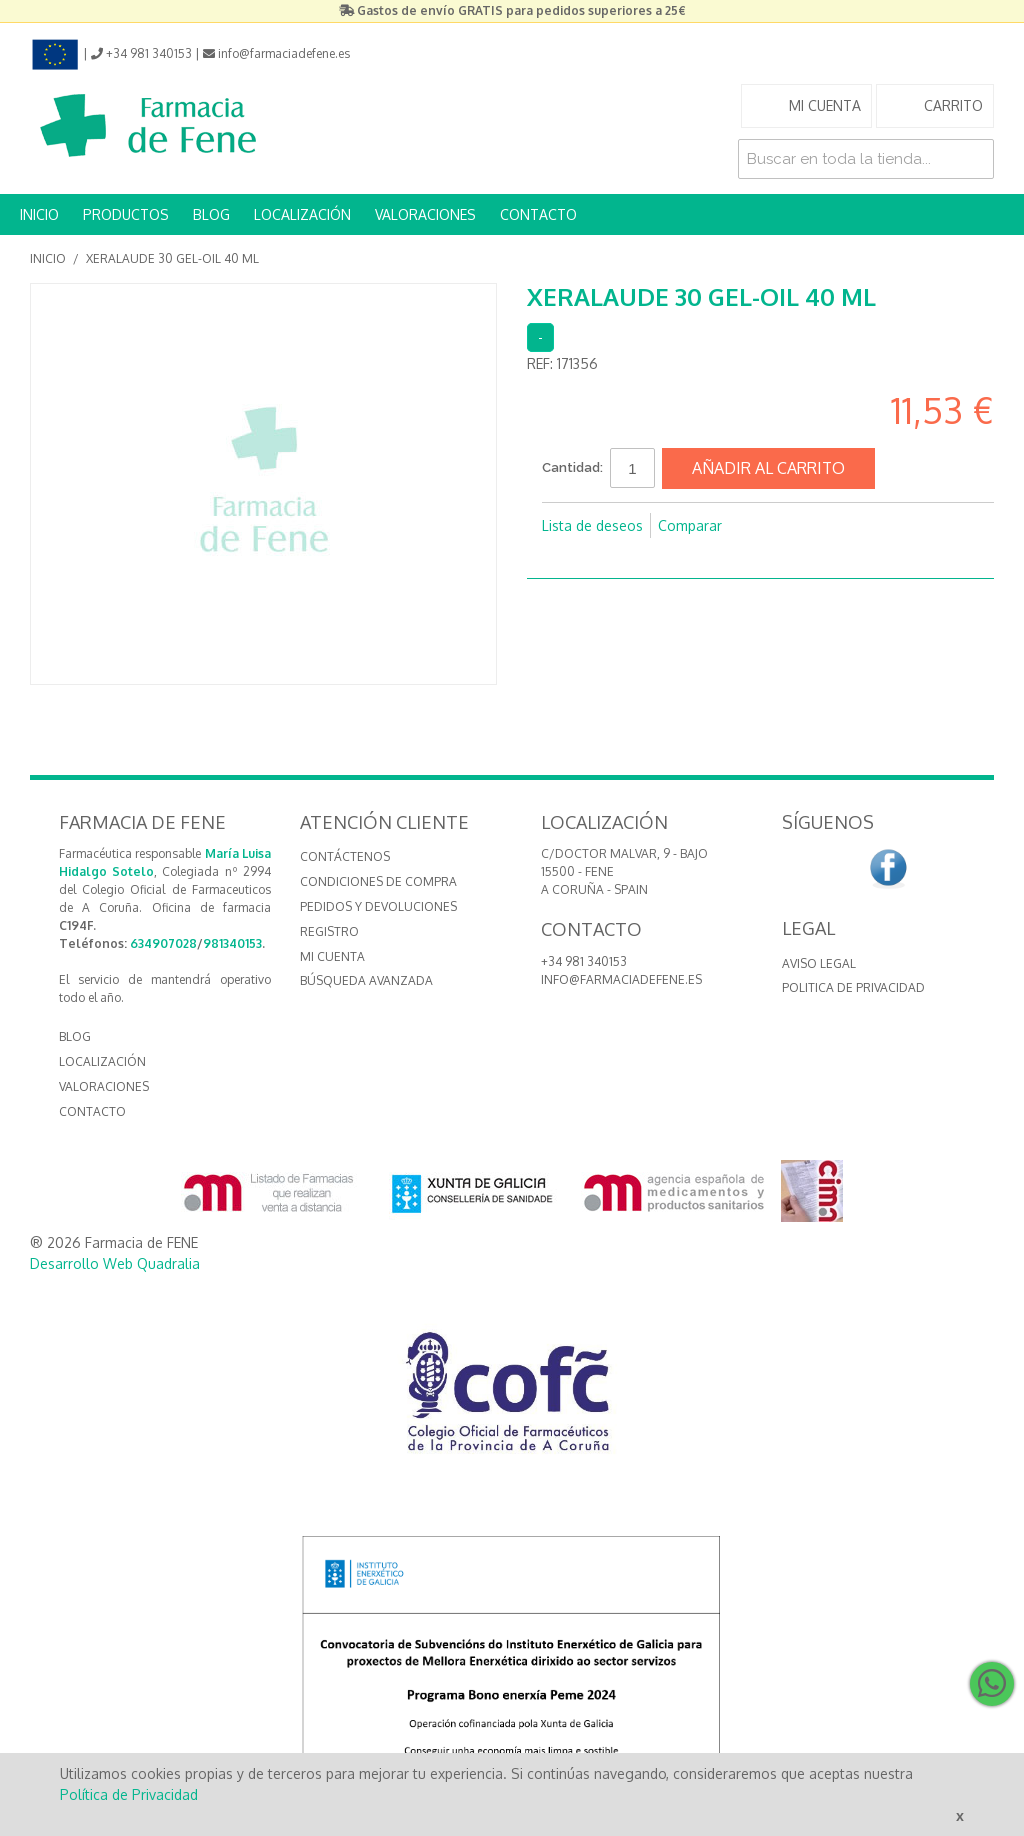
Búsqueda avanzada (366, 980)
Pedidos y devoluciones (378, 906)
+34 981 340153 (584, 961)
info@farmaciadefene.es (621, 979)
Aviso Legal (819, 963)
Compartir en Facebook (562, 558)
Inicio (48, 258)
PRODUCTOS (126, 214)
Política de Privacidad (129, 1794)
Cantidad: (572, 467)
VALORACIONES (425, 214)
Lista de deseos (592, 525)
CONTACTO (538, 214)
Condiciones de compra (378, 881)
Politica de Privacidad (853, 987)
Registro (329, 931)
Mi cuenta (332, 956)
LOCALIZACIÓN (302, 214)
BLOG (211, 214)
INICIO (39, 214)
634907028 (163, 943)
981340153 (232, 943)
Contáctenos (345, 856)
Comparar (690, 525)
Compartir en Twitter (602, 558)
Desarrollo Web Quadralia (115, 1263)
